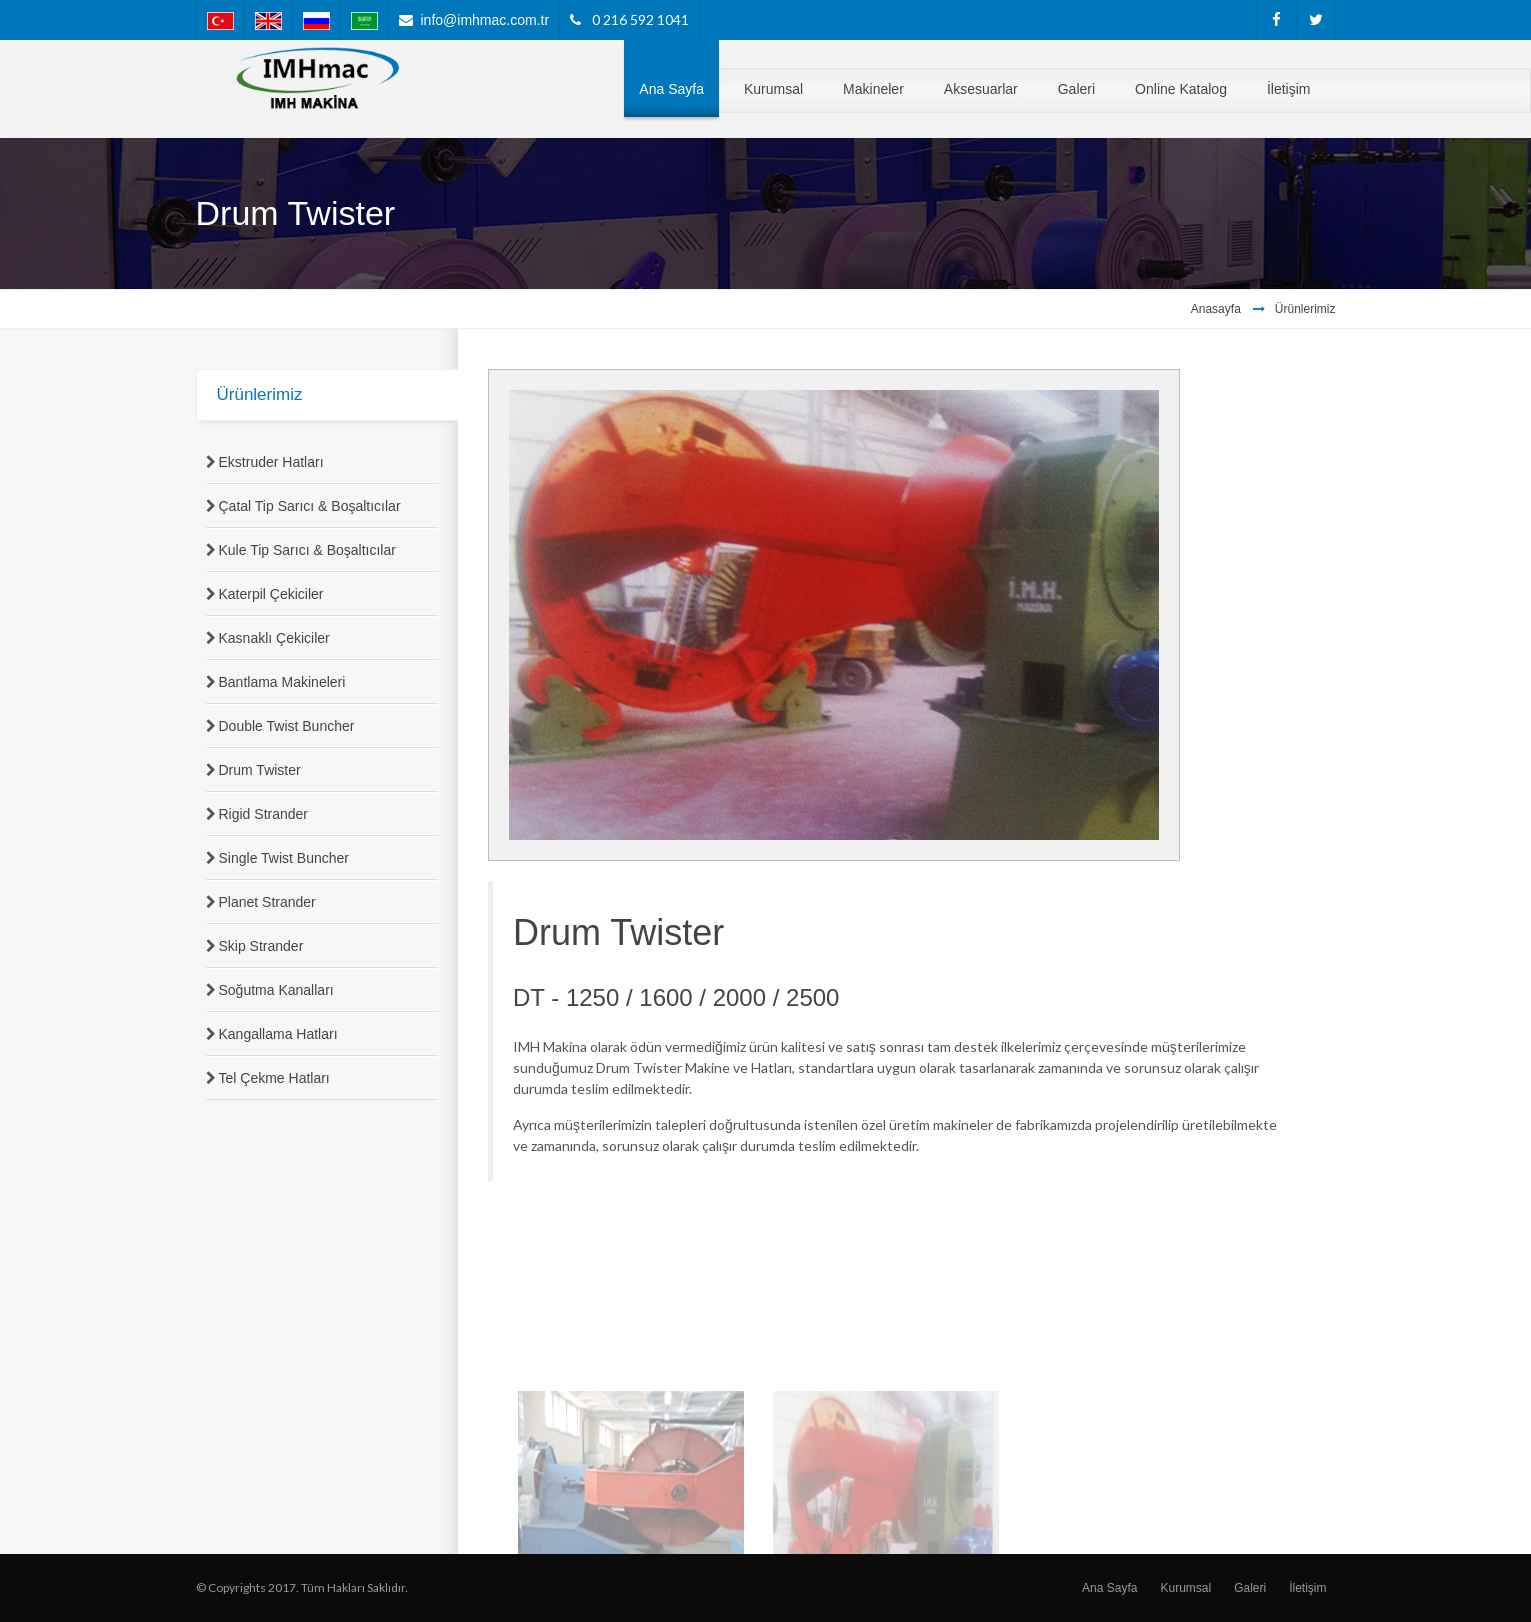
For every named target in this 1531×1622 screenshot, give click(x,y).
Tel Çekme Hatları (274, 1078)
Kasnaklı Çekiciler (274, 638)
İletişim (1307, 1588)
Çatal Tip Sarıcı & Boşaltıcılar (310, 506)
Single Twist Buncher (284, 858)
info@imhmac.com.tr (485, 20)
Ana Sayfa (1109, 1588)
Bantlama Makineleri (282, 682)
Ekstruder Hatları (271, 462)
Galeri (1250, 1588)
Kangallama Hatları (278, 1034)
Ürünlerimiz (1305, 309)
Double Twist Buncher (287, 726)
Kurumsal (1185, 1588)
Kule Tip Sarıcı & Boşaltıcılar (307, 550)
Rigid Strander (264, 814)
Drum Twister (260, 770)
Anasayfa (1216, 309)
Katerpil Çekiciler (271, 594)
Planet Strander (267, 902)
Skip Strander (261, 946)
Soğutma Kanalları (276, 990)
